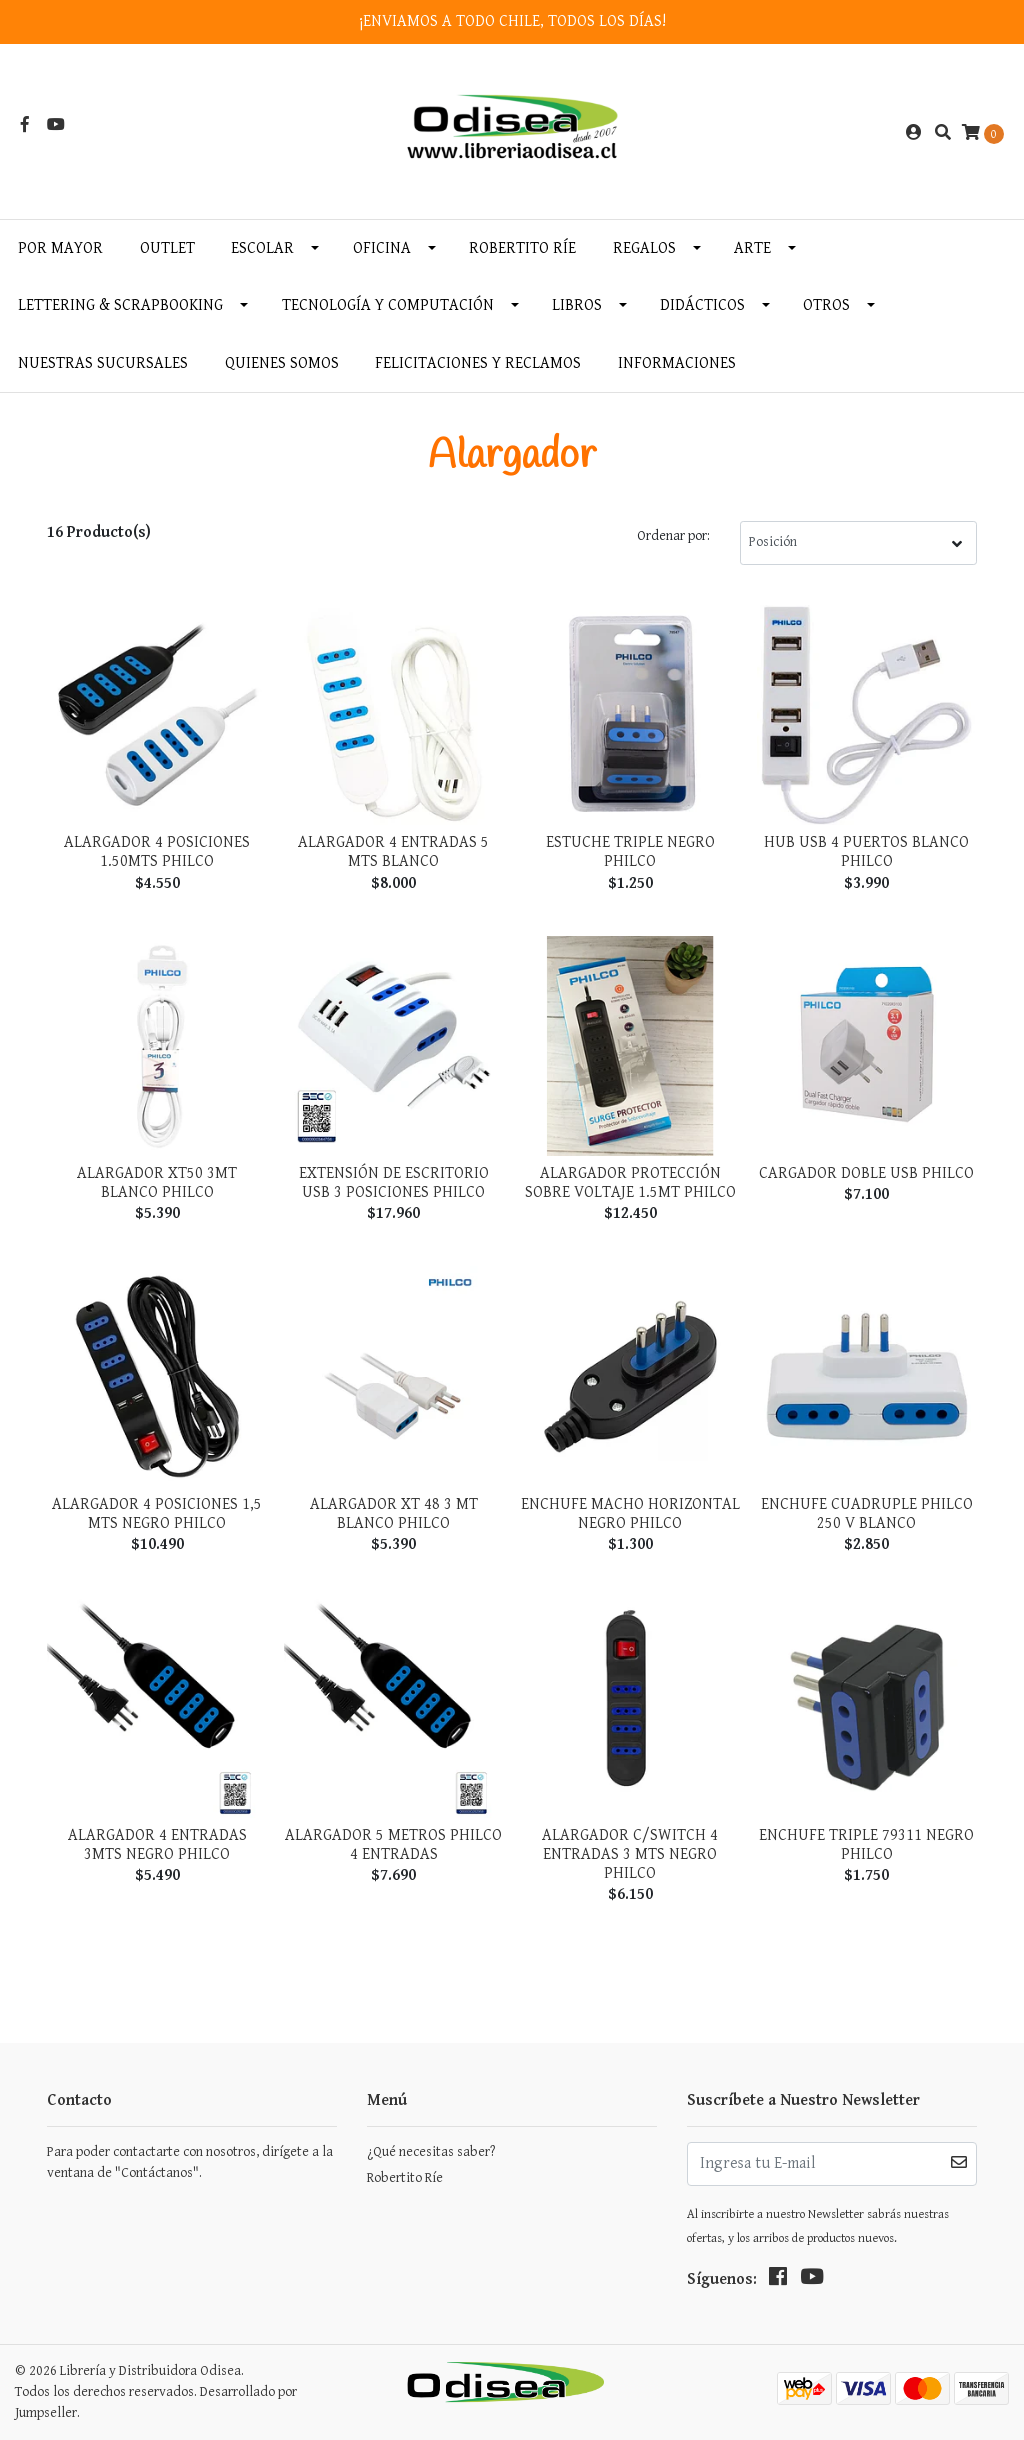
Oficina (382, 248)
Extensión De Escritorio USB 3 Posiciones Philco (394, 1183)
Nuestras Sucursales (103, 363)
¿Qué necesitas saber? (431, 2152)
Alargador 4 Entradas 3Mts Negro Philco (157, 1845)
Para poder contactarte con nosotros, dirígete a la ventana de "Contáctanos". (190, 2162)
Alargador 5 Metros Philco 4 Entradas (393, 1845)
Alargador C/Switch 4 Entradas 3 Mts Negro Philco (630, 1854)
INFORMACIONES (677, 363)
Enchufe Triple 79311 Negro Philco (866, 1845)
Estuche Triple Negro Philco (630, 852)
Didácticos (702, 305)
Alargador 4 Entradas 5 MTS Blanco (393, 852)
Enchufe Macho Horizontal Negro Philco (630, 1514)
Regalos (644, 248)
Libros (577, 305)
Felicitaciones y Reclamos (478, 363)
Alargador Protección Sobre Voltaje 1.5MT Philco (630, 1183)
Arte (752, 248)
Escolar (262, 248)
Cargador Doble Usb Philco (866, 1173)
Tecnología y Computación (388, 305)
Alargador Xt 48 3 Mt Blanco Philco (394, 1514)
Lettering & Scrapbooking (120, 305)
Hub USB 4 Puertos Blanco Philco (866, 852)
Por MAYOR (60, 248)
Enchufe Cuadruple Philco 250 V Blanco (867, 1514)
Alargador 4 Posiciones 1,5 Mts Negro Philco (157, 1514)
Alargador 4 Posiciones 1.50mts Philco (157, 852)
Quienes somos (282, 363)
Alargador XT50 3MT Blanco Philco (157, 1183)
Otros (826, 305)
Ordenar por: (673, 536)
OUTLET (167, 248)
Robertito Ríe (522, 248)
